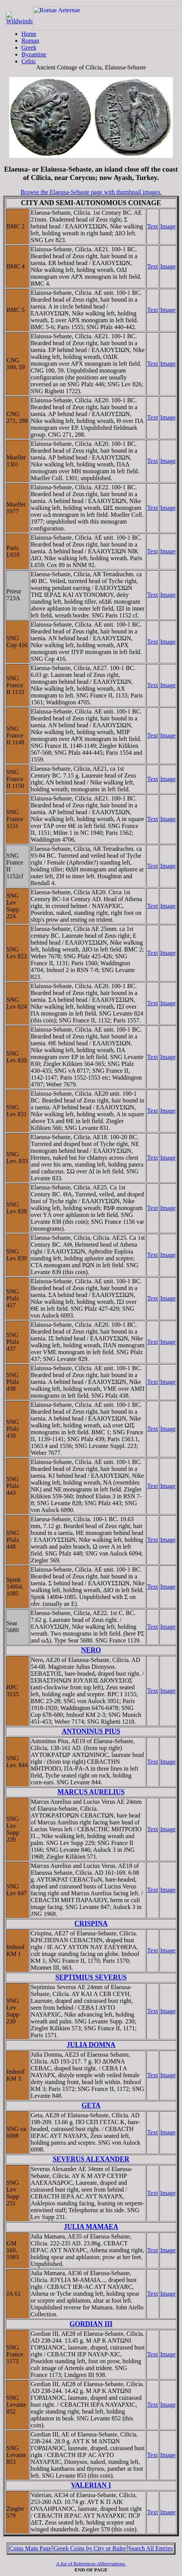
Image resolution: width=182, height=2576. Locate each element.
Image (168, 226)
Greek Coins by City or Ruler (90, 2548)
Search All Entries (150, 2548)
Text (152, 226)
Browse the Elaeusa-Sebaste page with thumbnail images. (90, 192)
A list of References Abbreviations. (91, 2563)
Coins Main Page (30, 2548)
